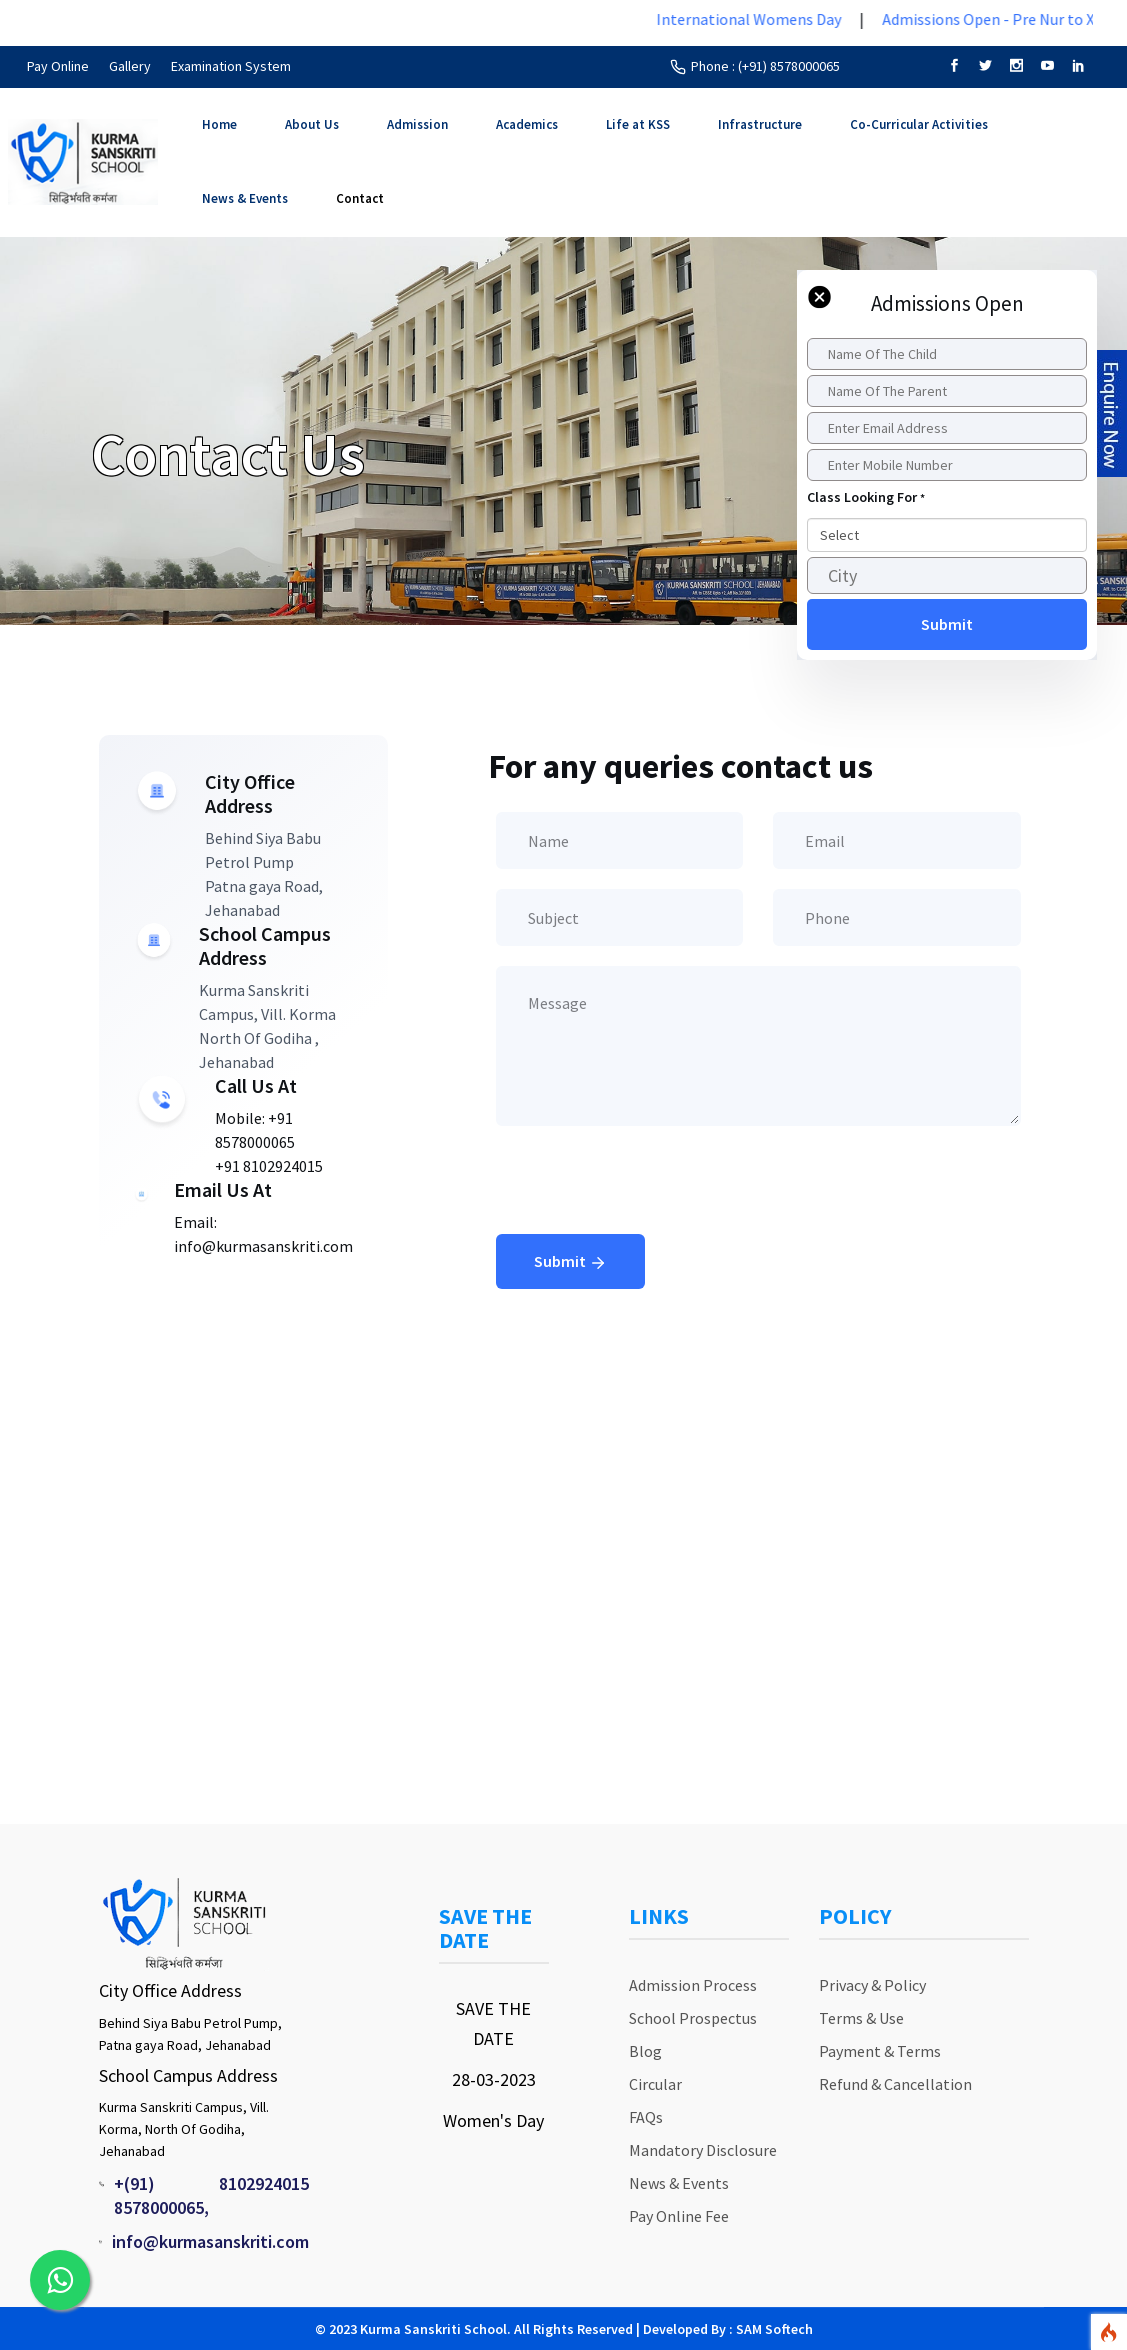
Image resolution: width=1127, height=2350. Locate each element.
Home (219, 124)
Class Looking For (866, 497)
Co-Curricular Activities (919, 124)
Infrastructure (760, 124)
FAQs (646, 2117)
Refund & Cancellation (895, 2084)
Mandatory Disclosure (703, 2150)
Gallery (130, 66)
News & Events (245, 198)
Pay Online (58, 66)
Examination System (231, 66)
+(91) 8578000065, (161, 2195)
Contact (360, 198)
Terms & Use (861, 2018)
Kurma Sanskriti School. (435, 2329)
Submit (570, 1263)
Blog (645, 2051)
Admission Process (693, 1985)
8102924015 (264, 2183)
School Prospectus (693, 2018)
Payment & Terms (880, 2051)
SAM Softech (774, 2329)
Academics (527, 124)
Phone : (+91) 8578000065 (765, 66)
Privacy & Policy (872, 1985)
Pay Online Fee (679, 2216)
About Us (312, 124)
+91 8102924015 (269, 1166)
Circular (655, 2084)
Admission (417, 124)
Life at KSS (638, 124)
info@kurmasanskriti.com (210, 2241)
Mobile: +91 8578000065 (255, 1130)
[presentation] (648, 1195)
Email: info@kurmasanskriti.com (263, 1234)
